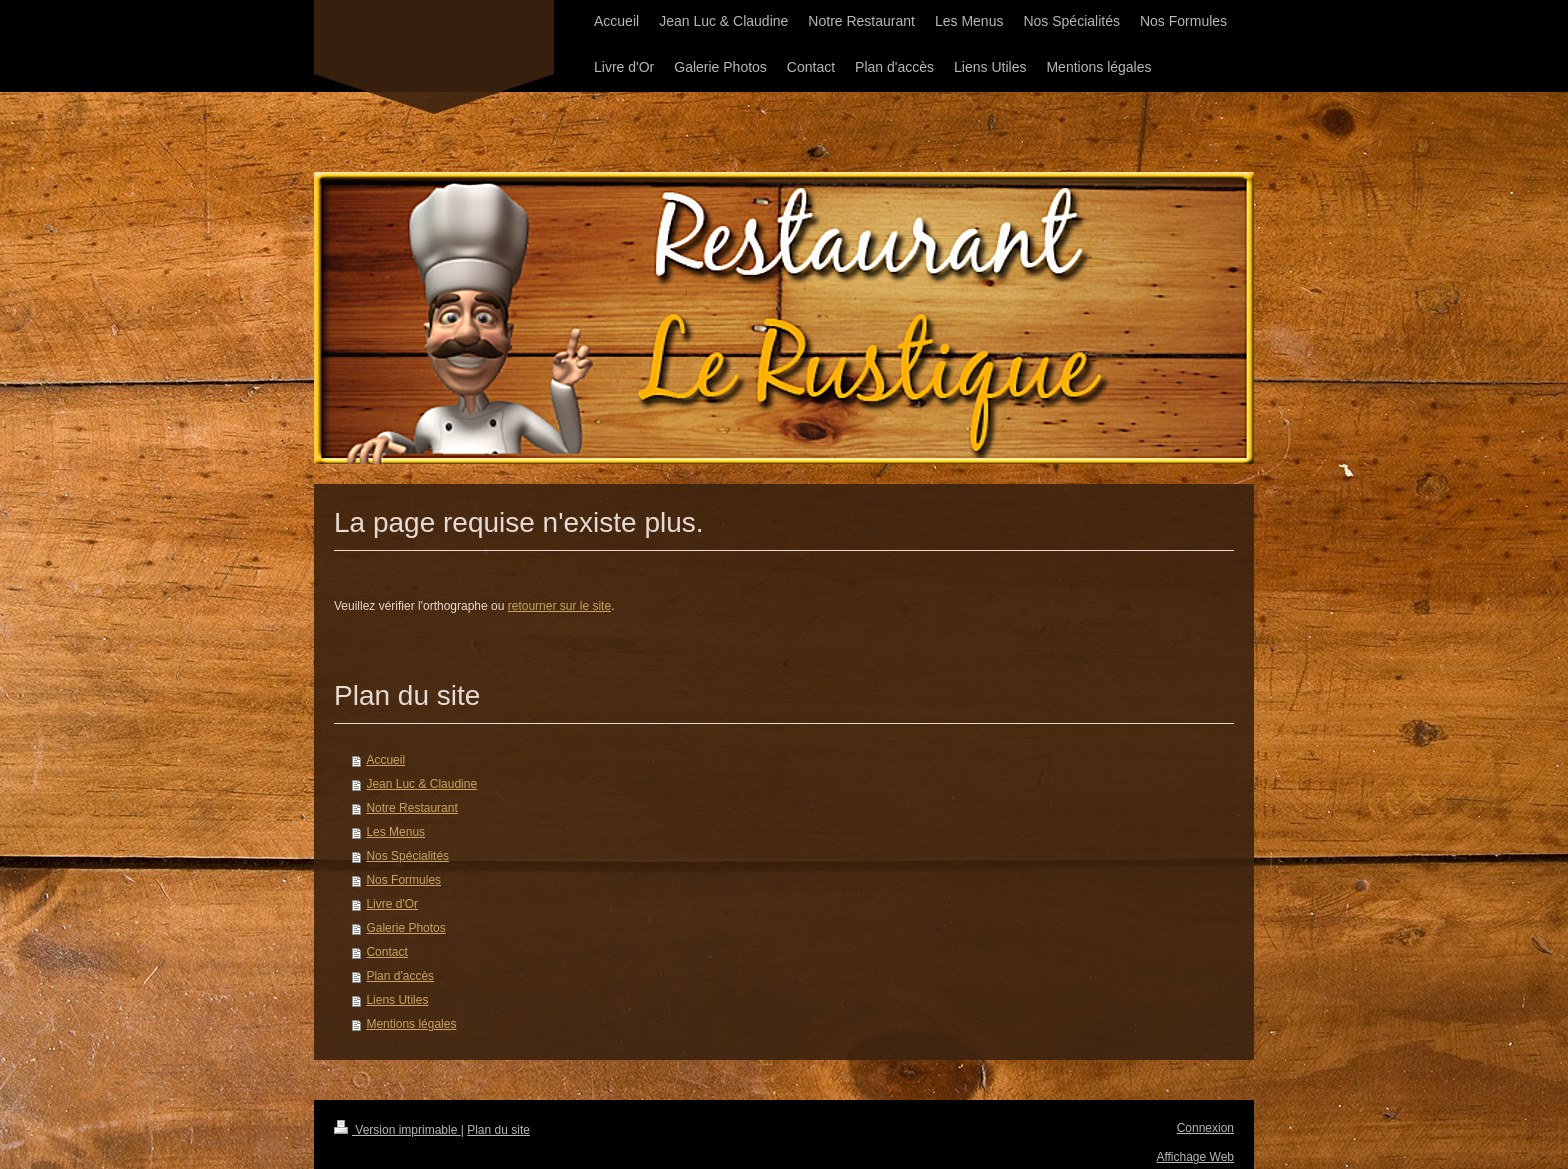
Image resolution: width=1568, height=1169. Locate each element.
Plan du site (498, 1130)
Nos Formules (403, 880)
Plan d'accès (400, 976)
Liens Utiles (397, 1000)
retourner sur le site (559, 606)
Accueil (385, 760)
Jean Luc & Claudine (421, 784)
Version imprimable (397, 1130)
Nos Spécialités (407, 856)
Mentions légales (411, 1024)
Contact (386, 952)
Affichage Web (1195, 1157)
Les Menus (395, 832)
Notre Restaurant (411, 808)
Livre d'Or (392, 904)
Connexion (1205, 1128)
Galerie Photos (405, 928)
